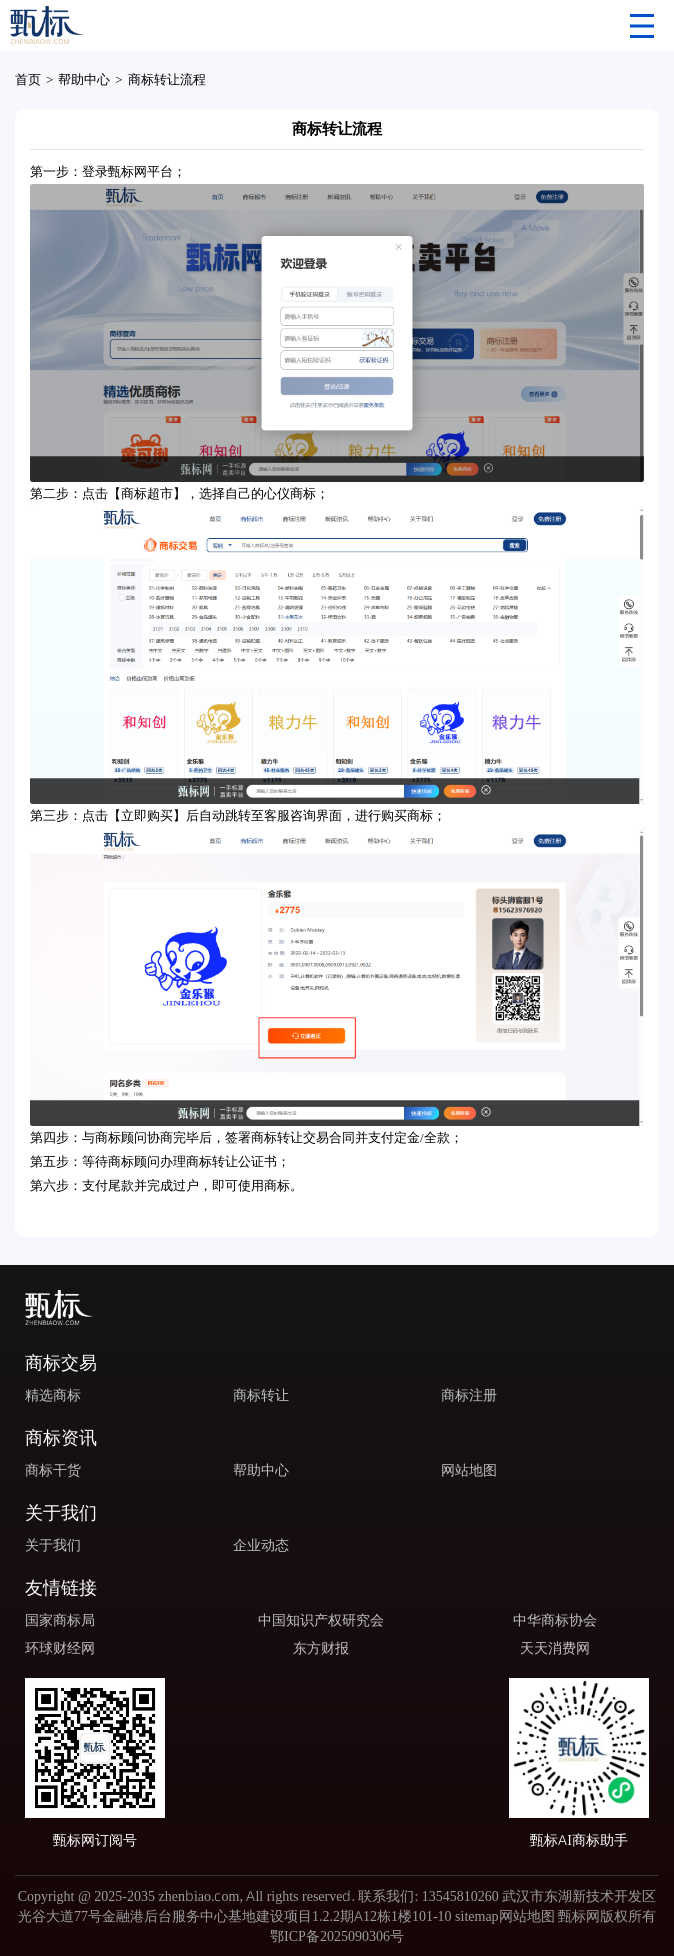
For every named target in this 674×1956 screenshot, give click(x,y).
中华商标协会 (555, 1620)
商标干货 (53, 1470)
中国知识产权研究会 (321, 1620)
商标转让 (261, 1395)
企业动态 (261, 1545)
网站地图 (469, 1470)
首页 (28, 79)
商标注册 (469, 1395)
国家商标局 (60, 1620)
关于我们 (53, 1545)
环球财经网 (60, 1648)
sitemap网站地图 (505, 1916)
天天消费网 (555, 1648)
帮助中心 (84, 79)
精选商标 (53, 1395)
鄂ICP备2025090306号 (337, 1936)
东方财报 (321, 1648)
